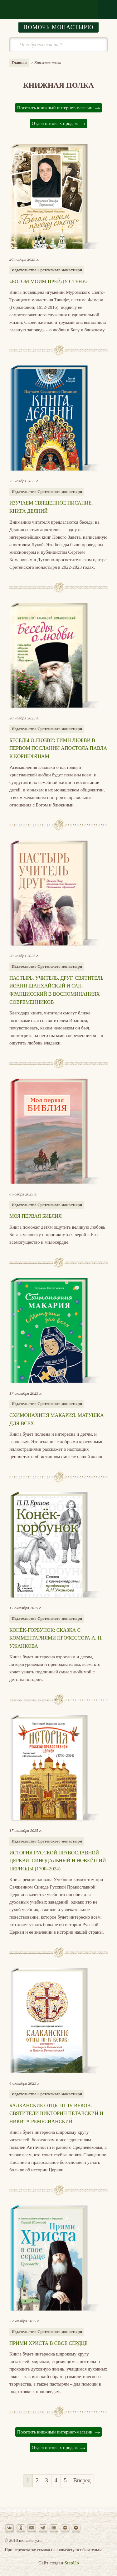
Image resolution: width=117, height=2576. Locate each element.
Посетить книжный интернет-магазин (54, 107)
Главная (19, 62)
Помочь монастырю (58, 27)
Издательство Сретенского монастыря (47, 269)
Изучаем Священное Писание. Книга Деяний (51, 507)
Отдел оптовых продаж (55, 123)
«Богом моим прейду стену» (48, 281)
